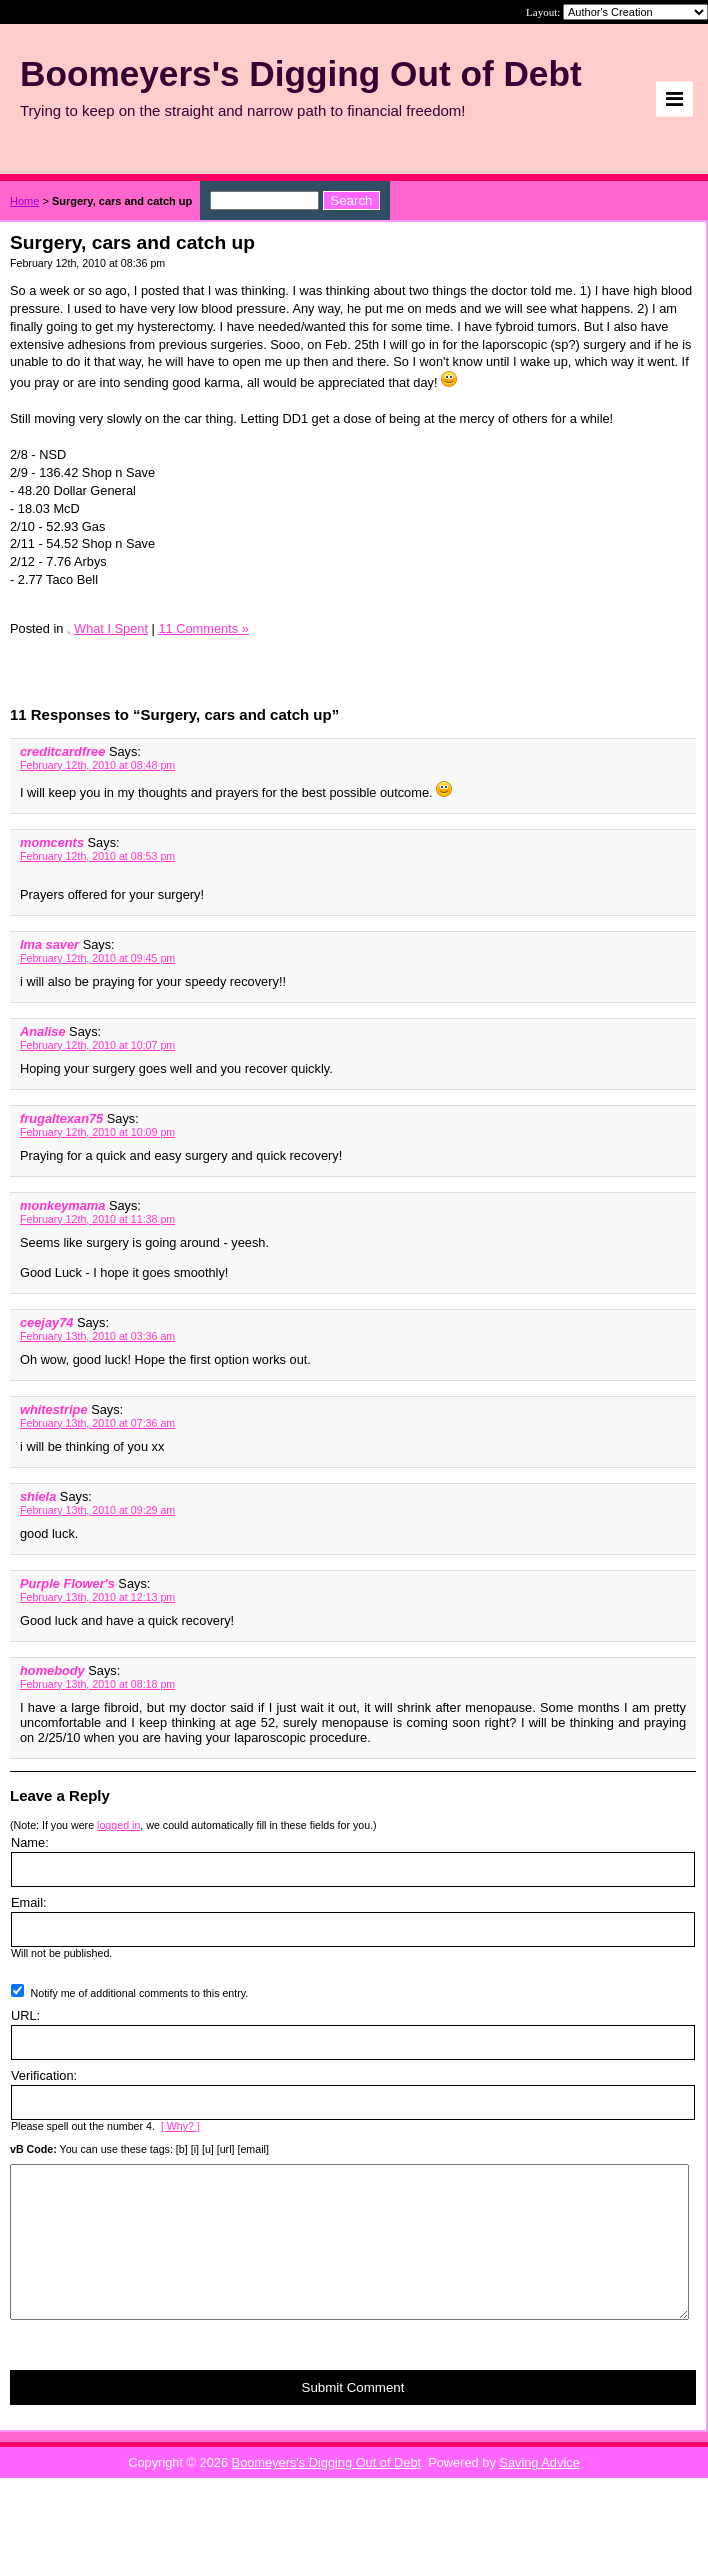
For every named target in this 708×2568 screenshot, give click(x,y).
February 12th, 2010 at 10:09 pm (97, 1132)
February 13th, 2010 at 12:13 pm (97, 1597)
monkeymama (62, 1205)
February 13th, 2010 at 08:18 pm (97, 1684)
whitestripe (54, 1409)
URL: (25, 2015)
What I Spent (111, 628)
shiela (38, 1496)
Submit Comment (353, 2417)
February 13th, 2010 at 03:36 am (97, 1336)
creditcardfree (62, 751)
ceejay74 (46, 1322)
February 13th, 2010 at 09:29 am (97, 1510)
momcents (52, 842)
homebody (52, 1670)
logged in (118, 1825)
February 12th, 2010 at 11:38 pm (97, 1219)
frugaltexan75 (61, 1118)
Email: (29, 1902)
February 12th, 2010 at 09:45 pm (97, 958)
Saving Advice (539, 2492)
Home (24, 201)
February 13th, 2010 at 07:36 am (97, 1423)
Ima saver (49, 944)
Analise (43, 1031)
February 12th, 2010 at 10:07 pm (97, 1045)
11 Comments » (203, 628)
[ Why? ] (180, 2126)
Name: (30, 1842)
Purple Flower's (67, 1583)
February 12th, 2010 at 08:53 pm (97, 856)
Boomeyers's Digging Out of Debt (327, 2492)
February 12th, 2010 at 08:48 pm (97, 765)
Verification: (44, 2075)
